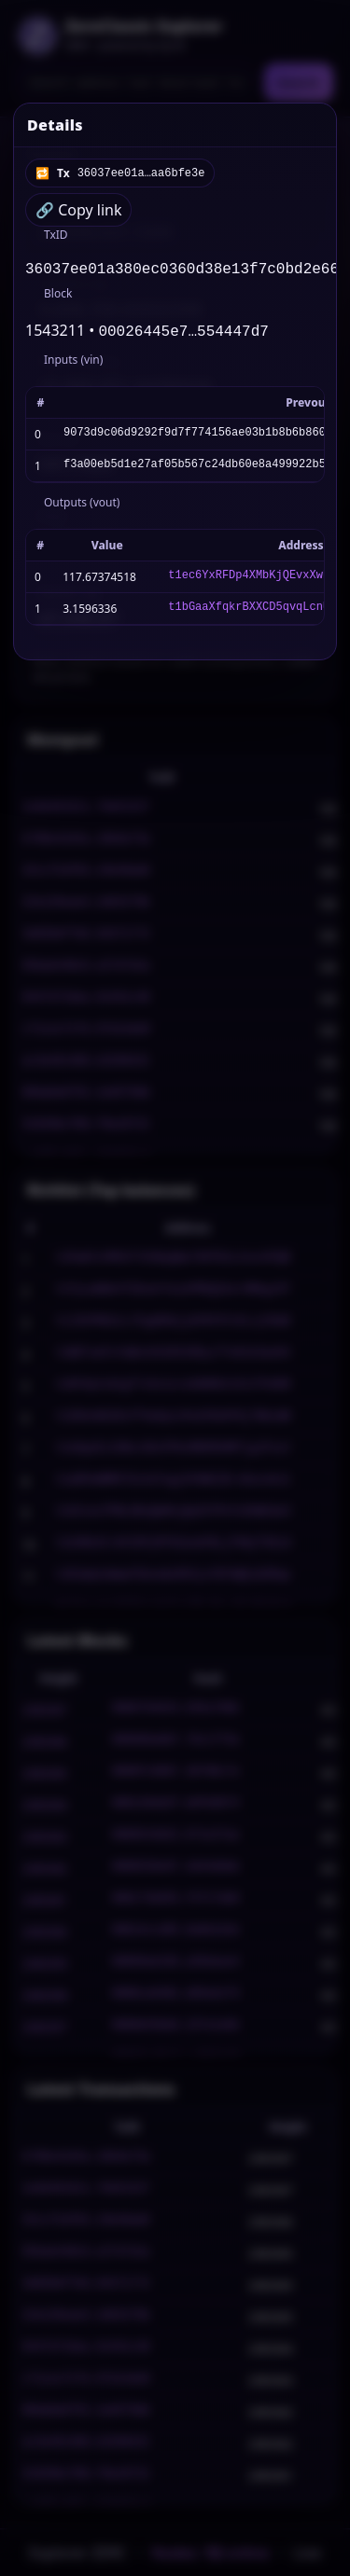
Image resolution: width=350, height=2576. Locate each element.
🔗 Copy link (78, 210)
